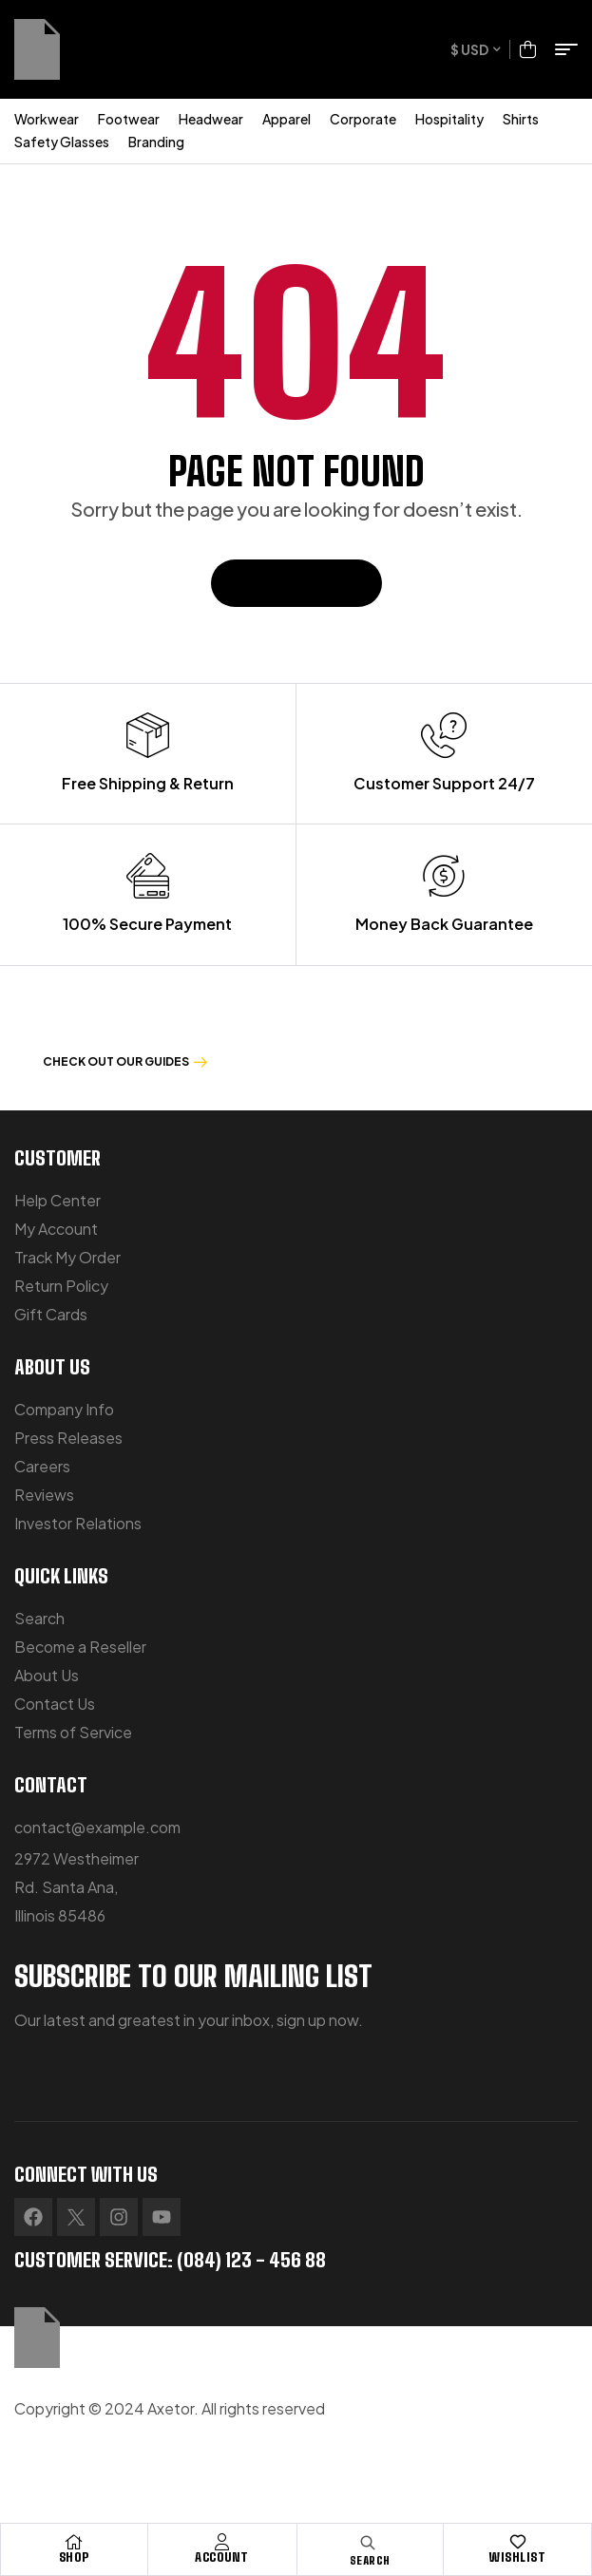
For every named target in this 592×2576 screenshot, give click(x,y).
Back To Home (296, 583)
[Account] (222, 2541)
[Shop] (74, 2541)
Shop (74, 2557)
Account (222, 2557)
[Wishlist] (517, 2541)
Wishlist (517, 2557)
